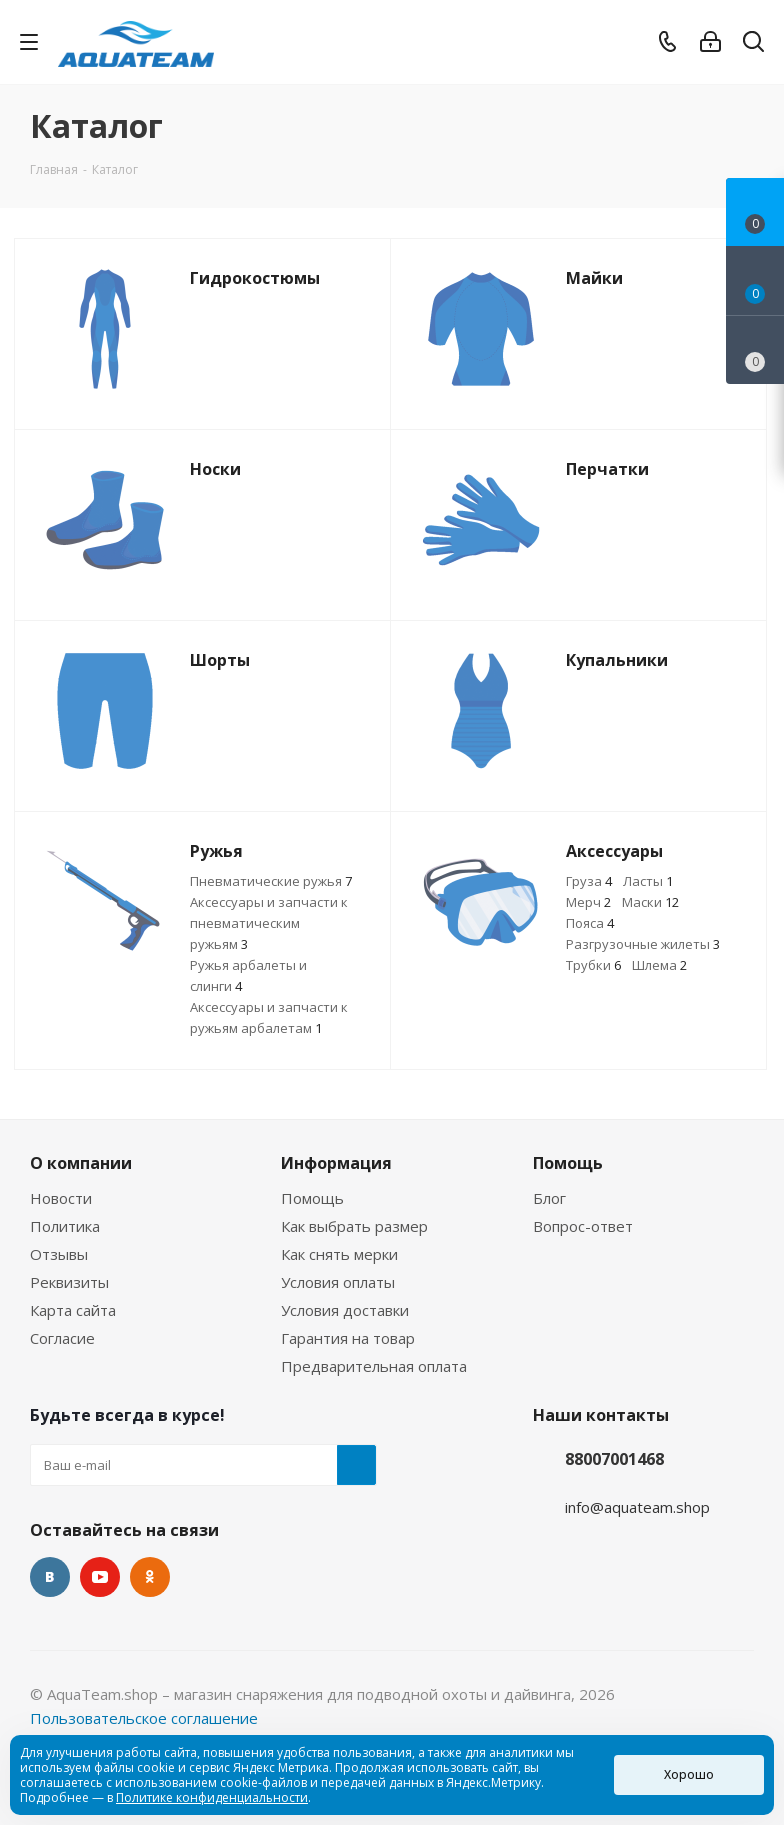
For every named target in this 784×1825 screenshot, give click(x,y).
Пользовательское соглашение (144, 1718)
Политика (65, 1226)
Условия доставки (345, 1310)
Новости (61, 1198)
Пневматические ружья (271, 881)
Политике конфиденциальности (212, 1797)
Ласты (648, 881)
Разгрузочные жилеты (643, 944)
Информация (336, 1163)
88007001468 (614, 1459)
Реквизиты (69, 1282)
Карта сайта (73, 1310)
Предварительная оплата (374, 1366)
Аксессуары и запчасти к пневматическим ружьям (269, 923)
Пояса (590, 923)
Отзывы (59, 1254)
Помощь (312, 1198)
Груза (589, 881)
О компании (81, 1163)
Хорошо (689, 1774)
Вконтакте (50, 1577)
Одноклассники (150, 1577)
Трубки (593, 965)
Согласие (62, 1338)
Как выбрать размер (354, 1226)
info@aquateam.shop (637, 1507)
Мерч (588, 902)
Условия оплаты (338, 1282)
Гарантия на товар (348, 1338)
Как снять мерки (339, 1254)
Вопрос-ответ (583, 1226)
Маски (650, 902)
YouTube (100, 1577)
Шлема (659, 965)
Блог (549, 1198)
